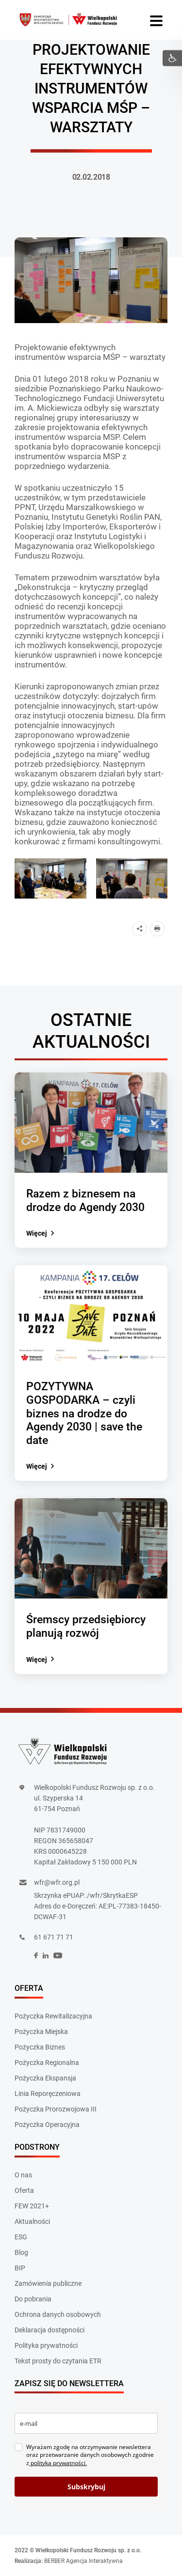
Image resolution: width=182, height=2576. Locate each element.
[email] (86, 2423)
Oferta (24, 2190)
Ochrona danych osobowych (58, 2314)
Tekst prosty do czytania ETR (58, 2361)
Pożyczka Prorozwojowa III (56, 2109)
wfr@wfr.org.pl (57, 1882)
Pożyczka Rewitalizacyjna (53, 2016)
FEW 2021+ (32, 2206)
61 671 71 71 (53, 1937)
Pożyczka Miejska (41, 2031)
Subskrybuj (86, 2486)
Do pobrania (33, 2299)
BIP (20, 2268)
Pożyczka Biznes (40, 2047)
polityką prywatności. (58, 2463)
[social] (36, 1956)
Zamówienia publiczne (48, 2283)
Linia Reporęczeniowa (48, 2093)
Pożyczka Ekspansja (45, 2078)
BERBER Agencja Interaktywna (83, 2561)
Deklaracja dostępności (49, 2330)
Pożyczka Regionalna (47, 2062)
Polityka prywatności (46, 2345)
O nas (23, 2175)
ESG (21, 2237)
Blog (21, 2252)
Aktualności (32, 2221)
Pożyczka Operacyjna (47, 2124)
